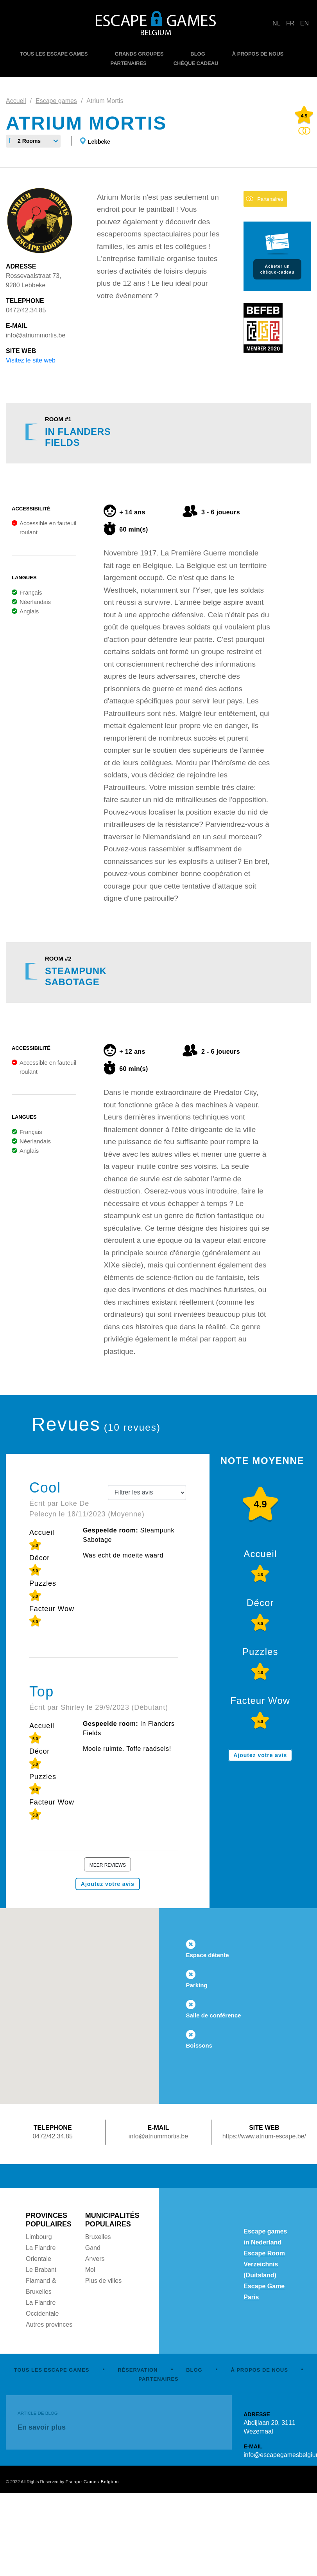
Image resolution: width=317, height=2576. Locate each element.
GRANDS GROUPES (139, 54)
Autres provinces (49, 2324)
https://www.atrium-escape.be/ (264, 2136)
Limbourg (39, 2236)
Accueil (16, 100)
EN (304, 23)
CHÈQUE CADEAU (196, 63)
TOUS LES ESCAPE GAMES (54, 54)
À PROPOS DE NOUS (257, 54)
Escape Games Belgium (92, 2481)
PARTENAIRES (129, 63)
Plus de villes (103, 2280)
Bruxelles (98, 2236)
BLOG (197, 54)
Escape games (56, 100)
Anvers (95, 2258)
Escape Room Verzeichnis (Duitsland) (264, 2264)
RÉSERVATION (138, 2370)
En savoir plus (42, 2427)
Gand (92, 2247)
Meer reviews (108, 1865)
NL (276, 23)
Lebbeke (99, 142)
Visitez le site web (31, 360)
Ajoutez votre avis (107, 1884)
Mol (90, 2269)
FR (290, 23)
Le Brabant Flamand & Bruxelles (41, 2280)
